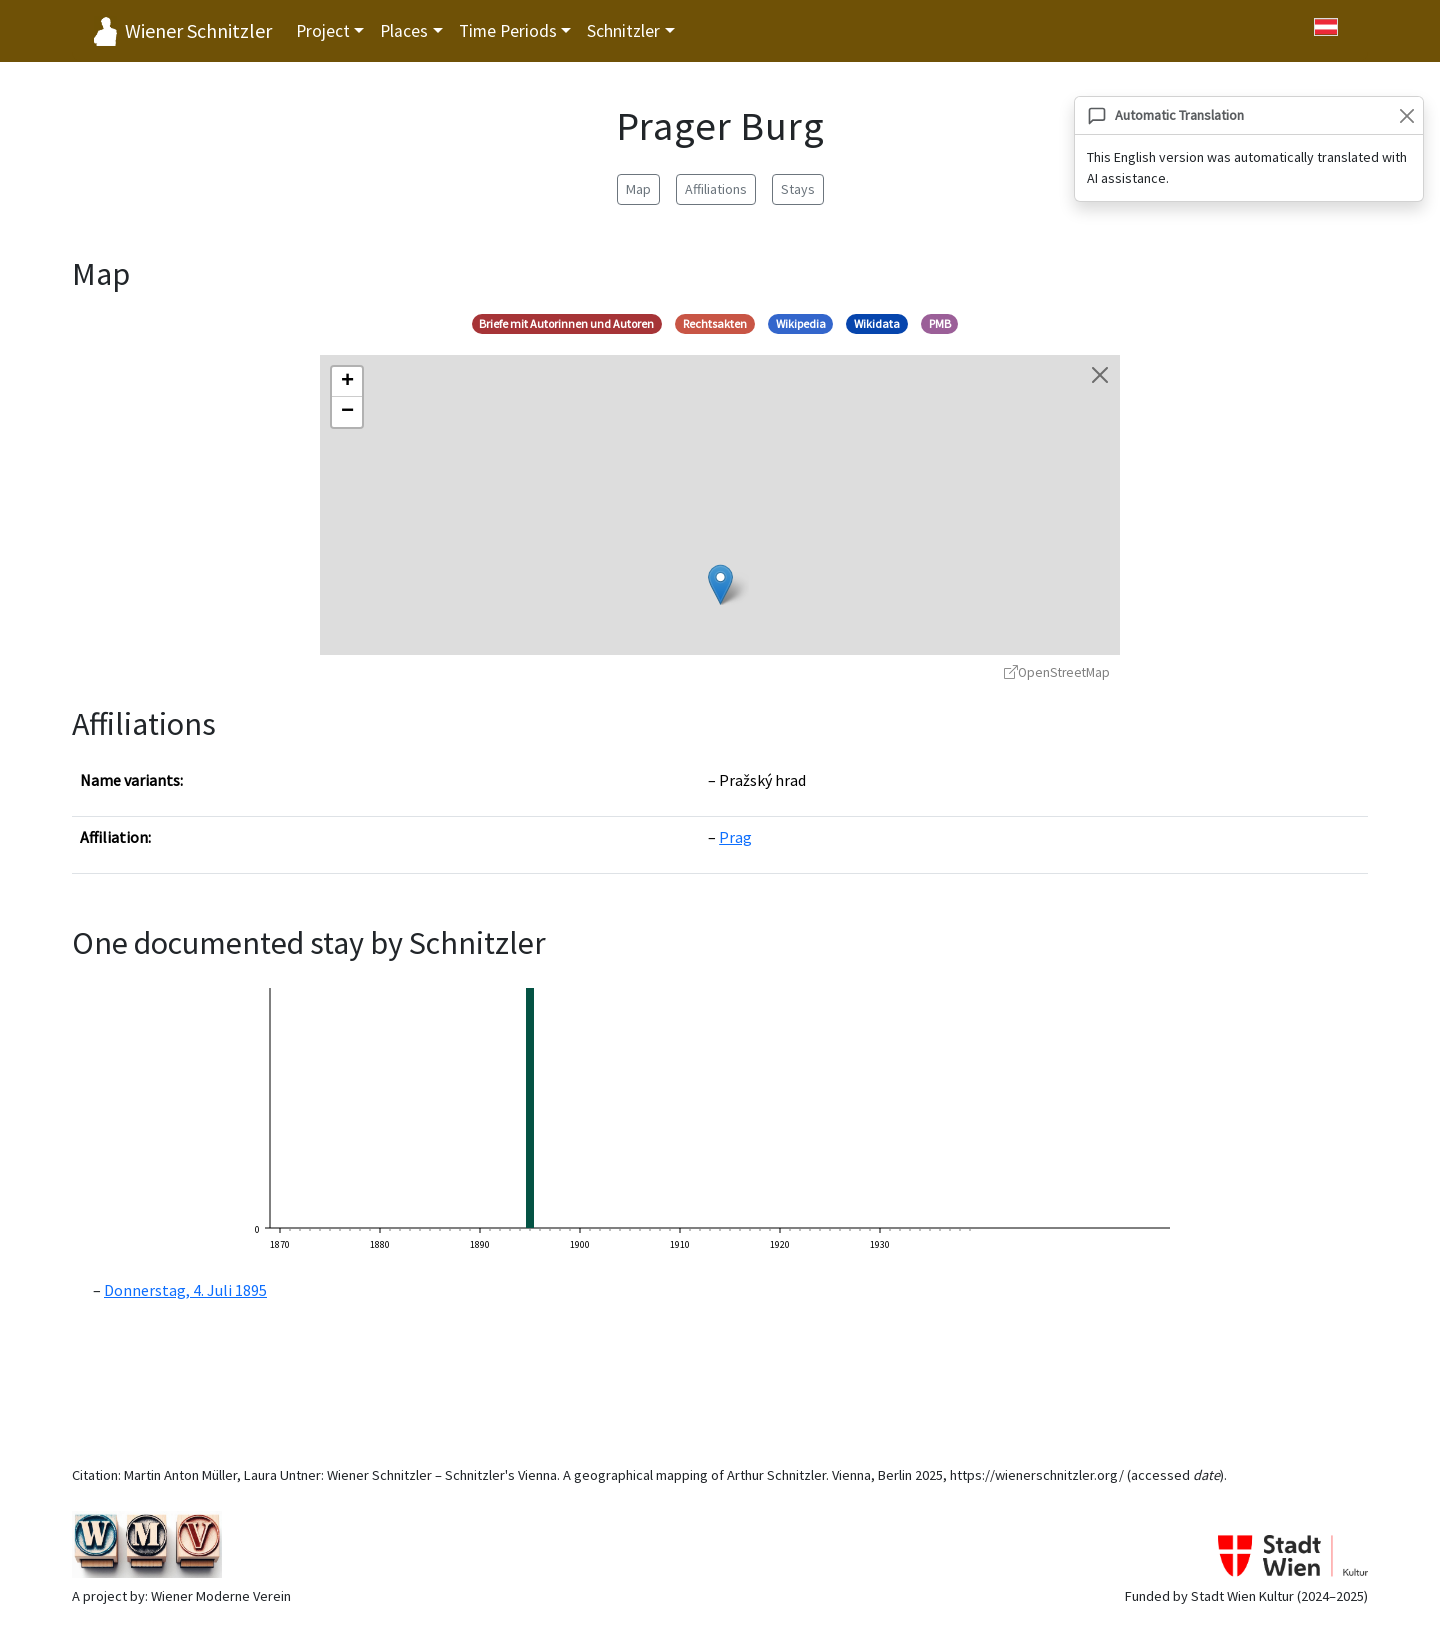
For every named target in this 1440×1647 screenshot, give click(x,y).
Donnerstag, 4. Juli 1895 (185, 1290)
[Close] (1406, 115)
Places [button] (404, 31)
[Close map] (1100, 375)
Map (638, 189)
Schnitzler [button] (623, 31)
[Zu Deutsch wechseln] (1326, 27)
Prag (735, 837)
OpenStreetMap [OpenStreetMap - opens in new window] (1057, 672)
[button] (720, 584)
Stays (798, 189)
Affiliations (716, 189)
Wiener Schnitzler (198, 30)
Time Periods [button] (508, 31)
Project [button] (323, 31)
